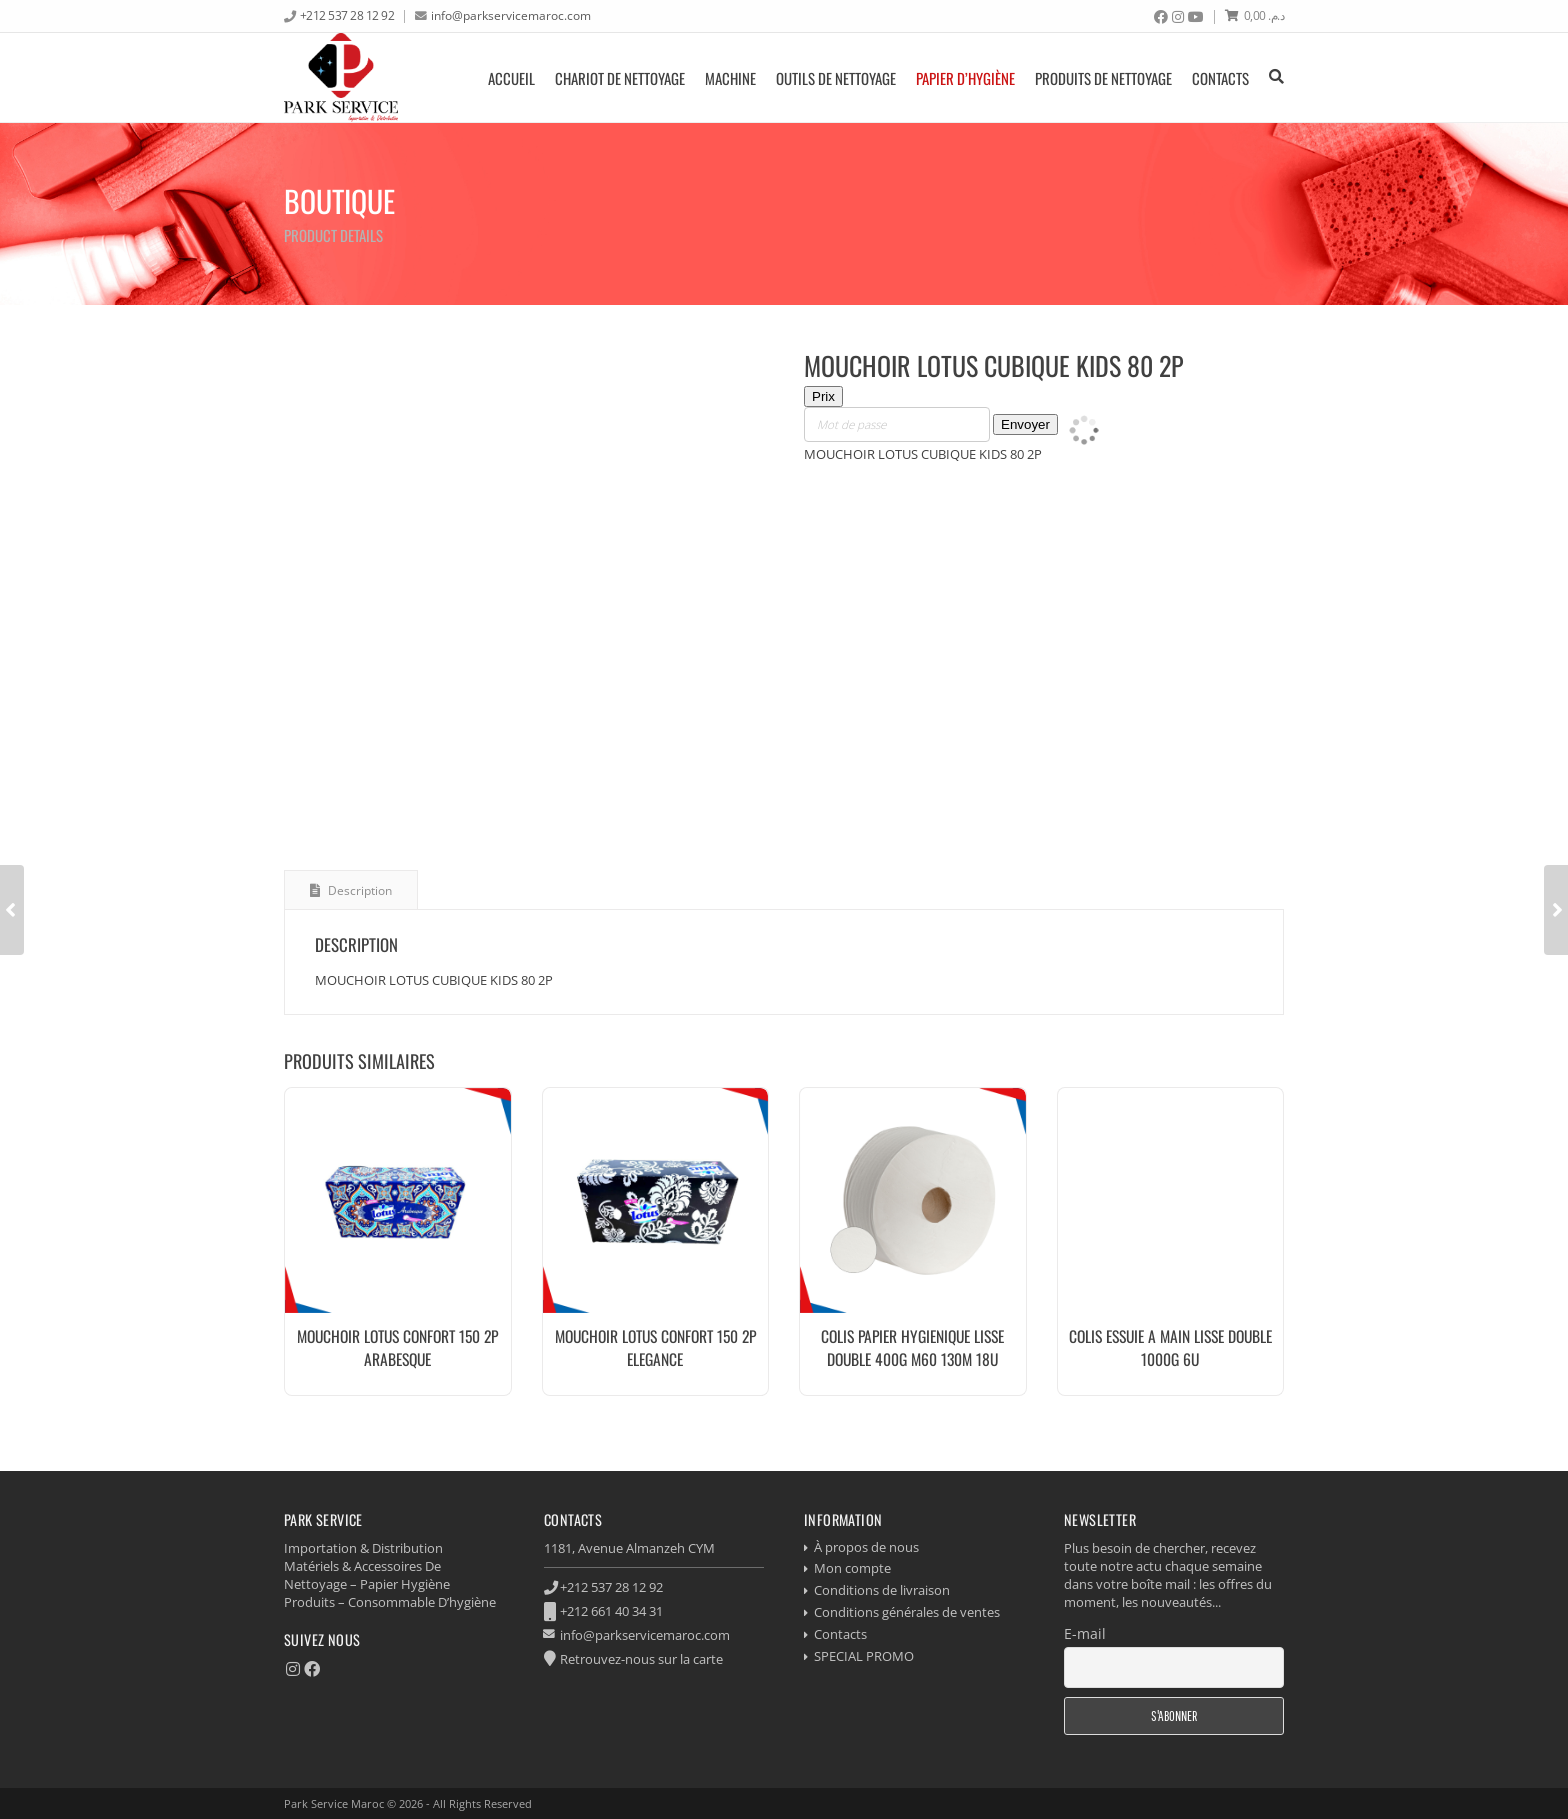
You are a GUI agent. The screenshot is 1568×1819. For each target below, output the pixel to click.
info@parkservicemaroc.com (511, 15)
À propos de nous (866, 1547)
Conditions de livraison (882, 1590)
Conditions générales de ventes (907, 1612)
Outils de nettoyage (836, 78)
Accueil (511, 78)
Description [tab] (358, 890)
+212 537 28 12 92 (347, 15)
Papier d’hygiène (965, 78)
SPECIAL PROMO (864, 1656)
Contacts (1220, 78)
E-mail (1085, 1633)
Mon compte (852, 1568)
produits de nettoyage (1103, 78)
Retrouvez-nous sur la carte (641, 1659)
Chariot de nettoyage (620, 78)
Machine (730, 78)
